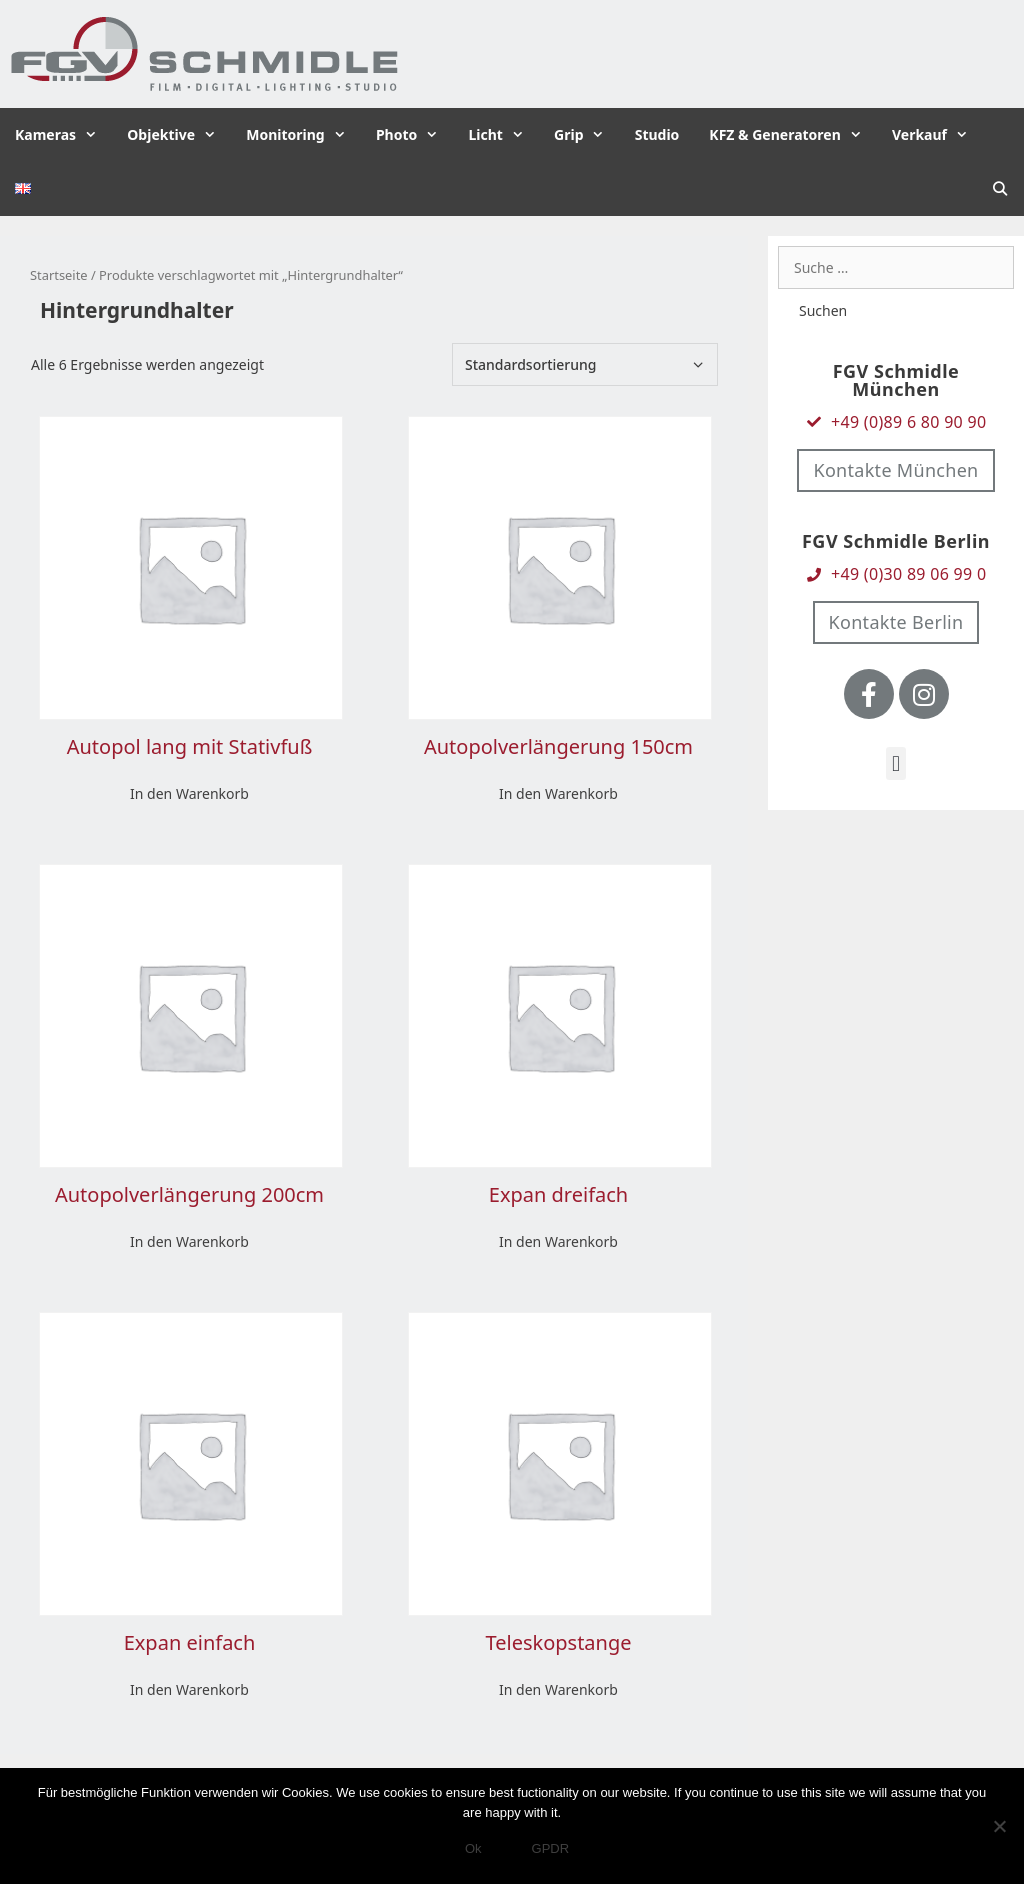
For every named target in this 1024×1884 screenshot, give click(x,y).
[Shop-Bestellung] (585, 364)
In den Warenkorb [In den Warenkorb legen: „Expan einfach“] (189, 1689)
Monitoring (303, 135)
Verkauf (937, 135)
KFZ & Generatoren (793, 135)
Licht (503, 135)
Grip (587, 135)
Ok (473, 1848)
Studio (657, 134)
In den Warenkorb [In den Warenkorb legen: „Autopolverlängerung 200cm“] (189, 1241)
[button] (895, 763)
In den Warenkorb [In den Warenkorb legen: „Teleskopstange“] (558, 1689)
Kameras (63, 135)
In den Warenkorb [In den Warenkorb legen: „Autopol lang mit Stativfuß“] (189, 793)
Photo (415, 135)
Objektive (179, 135)
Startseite (59, 275)
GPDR (551, 1848)
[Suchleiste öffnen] (1000, 189)
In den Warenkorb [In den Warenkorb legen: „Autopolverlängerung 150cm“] (558, 793)
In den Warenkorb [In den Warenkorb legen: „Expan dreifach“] (558, 1241)
